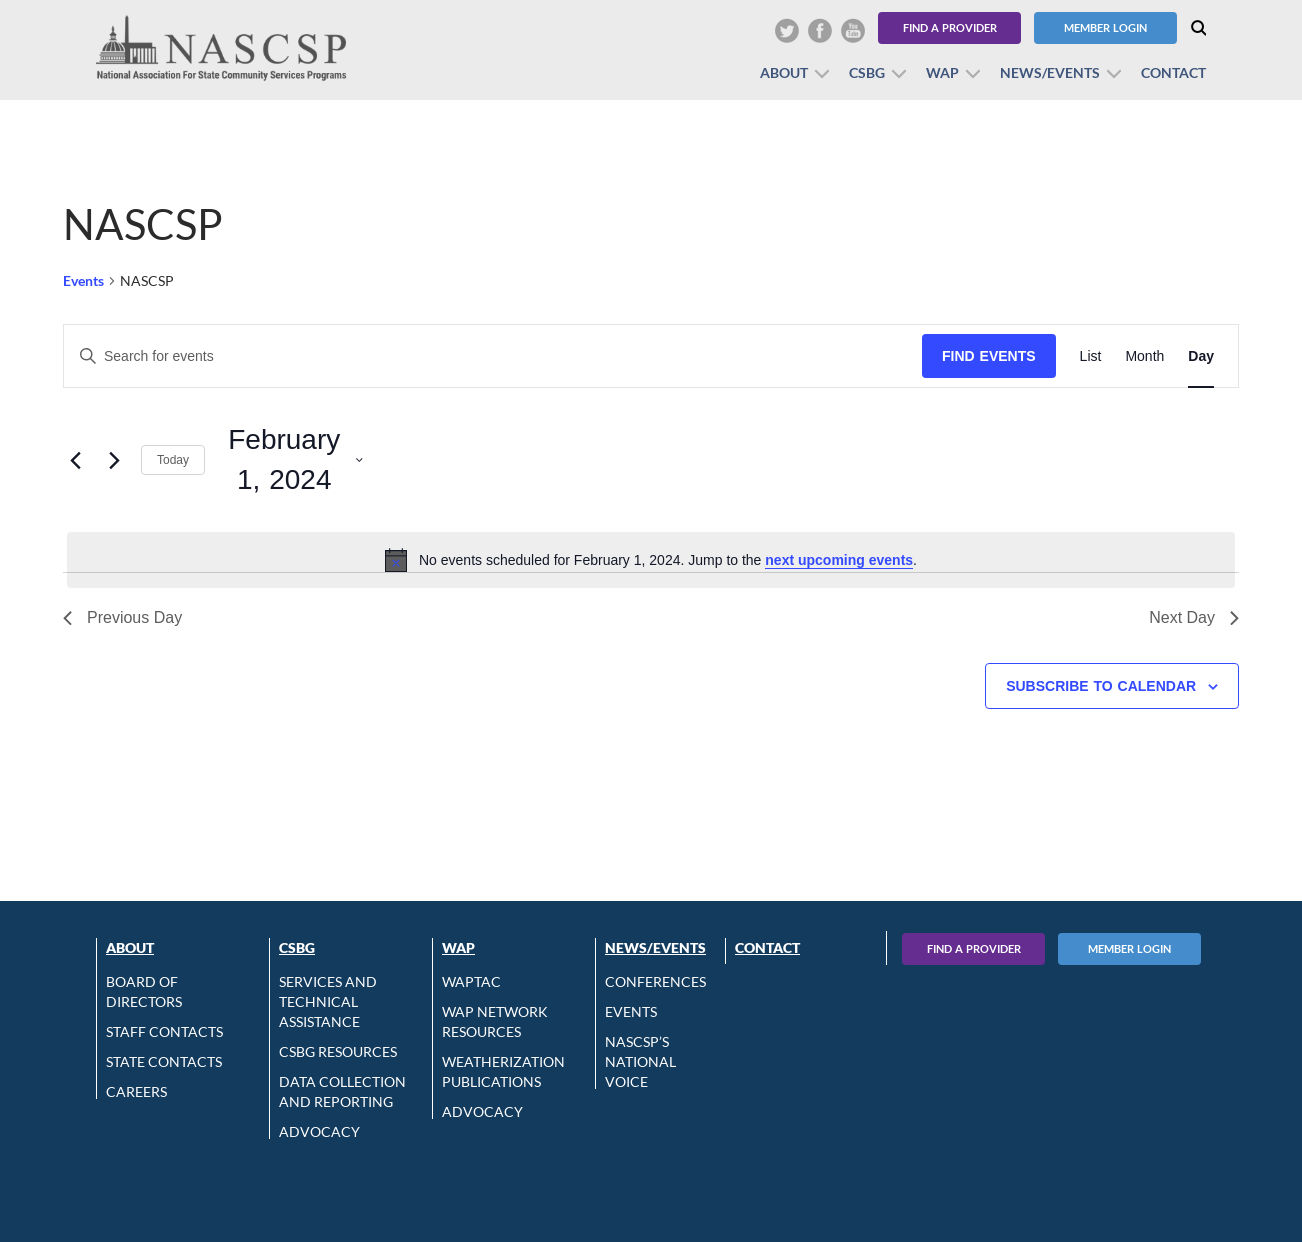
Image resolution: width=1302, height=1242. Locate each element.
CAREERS (136, 1091)
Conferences (655, 981)
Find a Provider (950, 27)
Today (173, 460)
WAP (942, 72)
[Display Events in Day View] (1201, 356)
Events (83, 280)
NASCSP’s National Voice (640, 1061)
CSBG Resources (338, 1051)
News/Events (1050, 72)
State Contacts (164, 1061)
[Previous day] (75, 460)
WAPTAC (471, 981)
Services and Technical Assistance (328, 1001)
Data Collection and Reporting (342, 1091)
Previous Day (122, 617)
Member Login (1105, 27)
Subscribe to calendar (1101, 686)
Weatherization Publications (503, 1071)
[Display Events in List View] (1091, 356)
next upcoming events (839, 560)
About (784, 72)
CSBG (867, 72)
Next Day (1194, 617)
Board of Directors (144, 991)
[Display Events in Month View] (1144, 356)
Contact (1173, 72)
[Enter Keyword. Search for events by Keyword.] (493, 356)
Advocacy (319, 1131)
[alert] (651, 560)
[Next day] (114, 460)
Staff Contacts (164, 1031)
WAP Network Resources (495, 1021)
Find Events (989, 356)
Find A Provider (974, 948)
